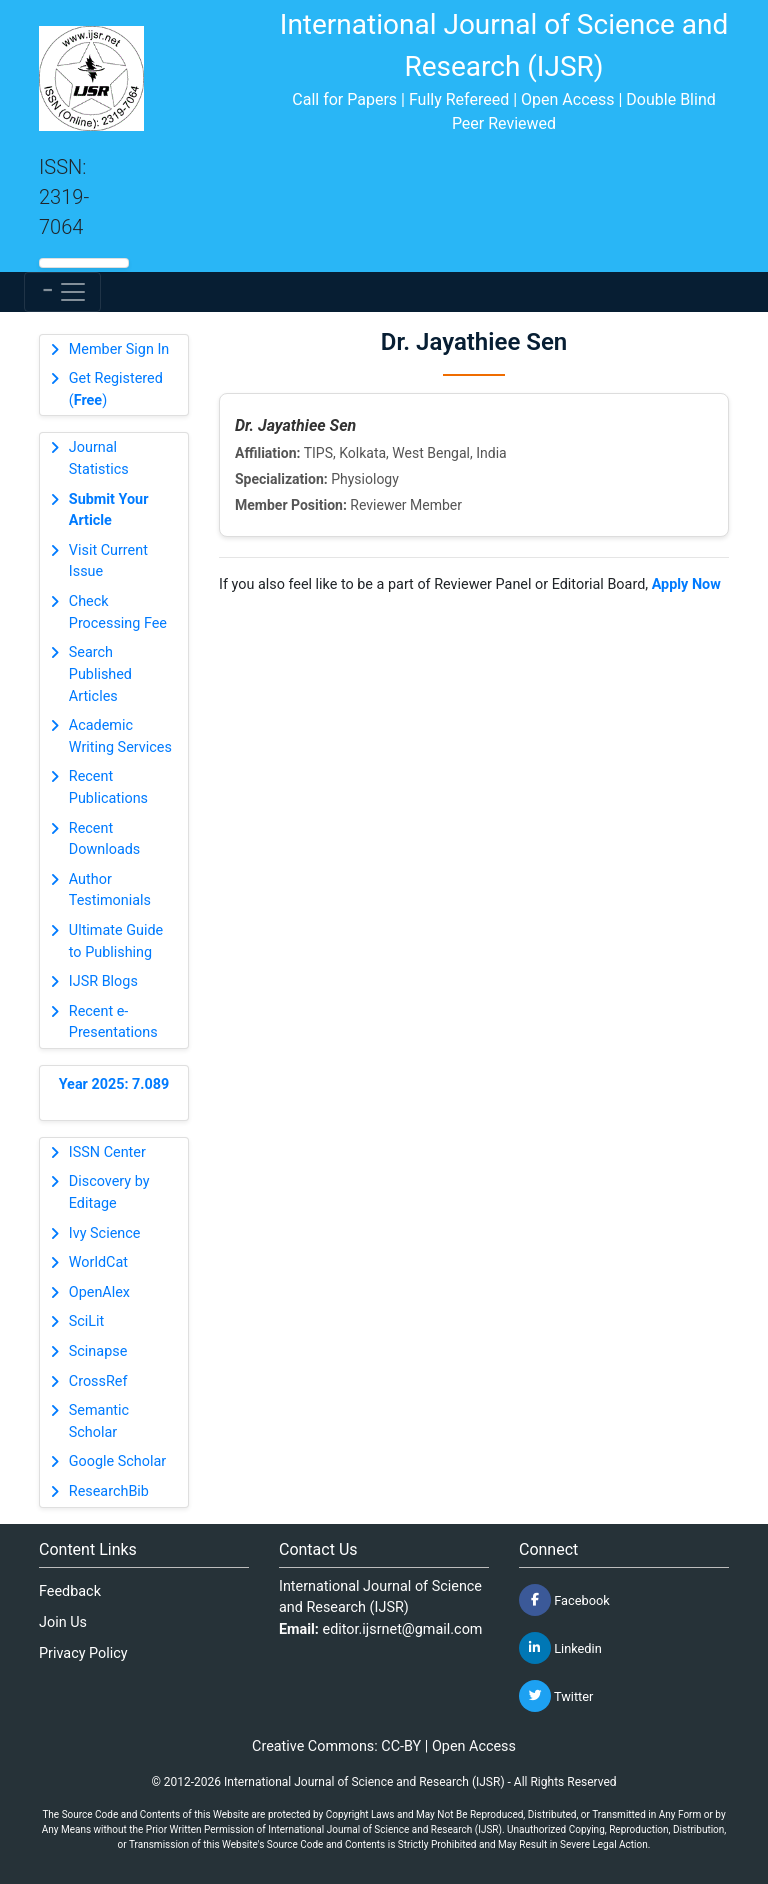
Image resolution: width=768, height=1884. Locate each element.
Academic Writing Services (120, 736)
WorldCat (98, 1262)
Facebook (564, 1600)
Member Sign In (119, 349)
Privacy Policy (83, 1653)
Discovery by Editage (109, 1192)
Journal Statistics (99, 458)
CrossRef (98, 1381)
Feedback (70, 1591)
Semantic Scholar (99, 1421)
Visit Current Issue (108, 561)
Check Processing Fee (118, 612)
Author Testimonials (110, 890)
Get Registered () (116, 389)
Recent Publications (108, 787)
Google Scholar (117, 1461)
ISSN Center (107, 1152)
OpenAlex (99, 1292)
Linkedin (560, 1648)
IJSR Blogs (103, 981)
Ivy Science (105, 1233)
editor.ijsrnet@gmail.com (403, 1629)
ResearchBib (109, 1491)
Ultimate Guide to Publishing (116, 941)
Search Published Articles (100, 674)
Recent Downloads (105, 839)
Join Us (63, 1622)
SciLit (87, 1321)
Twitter (556, 1696)
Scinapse (98, 1351)
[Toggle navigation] (62, 292)
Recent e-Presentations (113, 1022)
